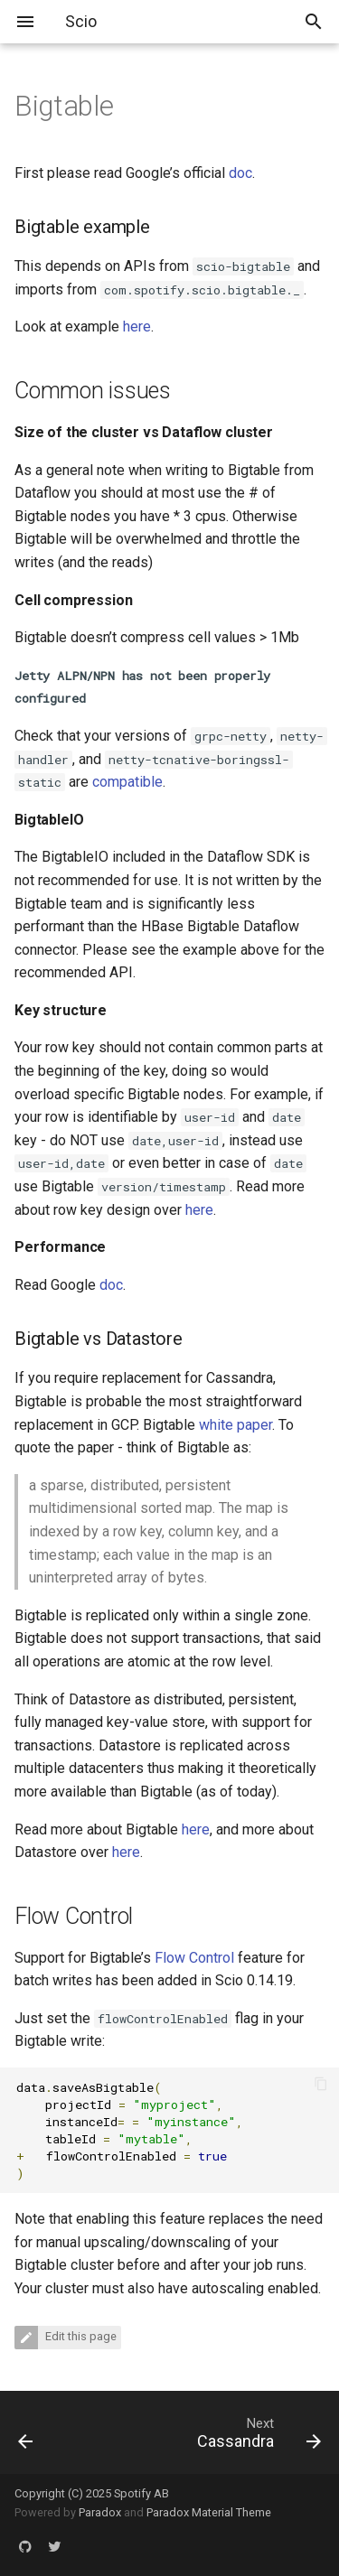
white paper (235, 1424)
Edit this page (79, 2337)
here (137, 326)
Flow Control (194, 1957)
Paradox (100, 2512)
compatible (127, 781)
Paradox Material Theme (208, 2512)
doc (240, 173)
